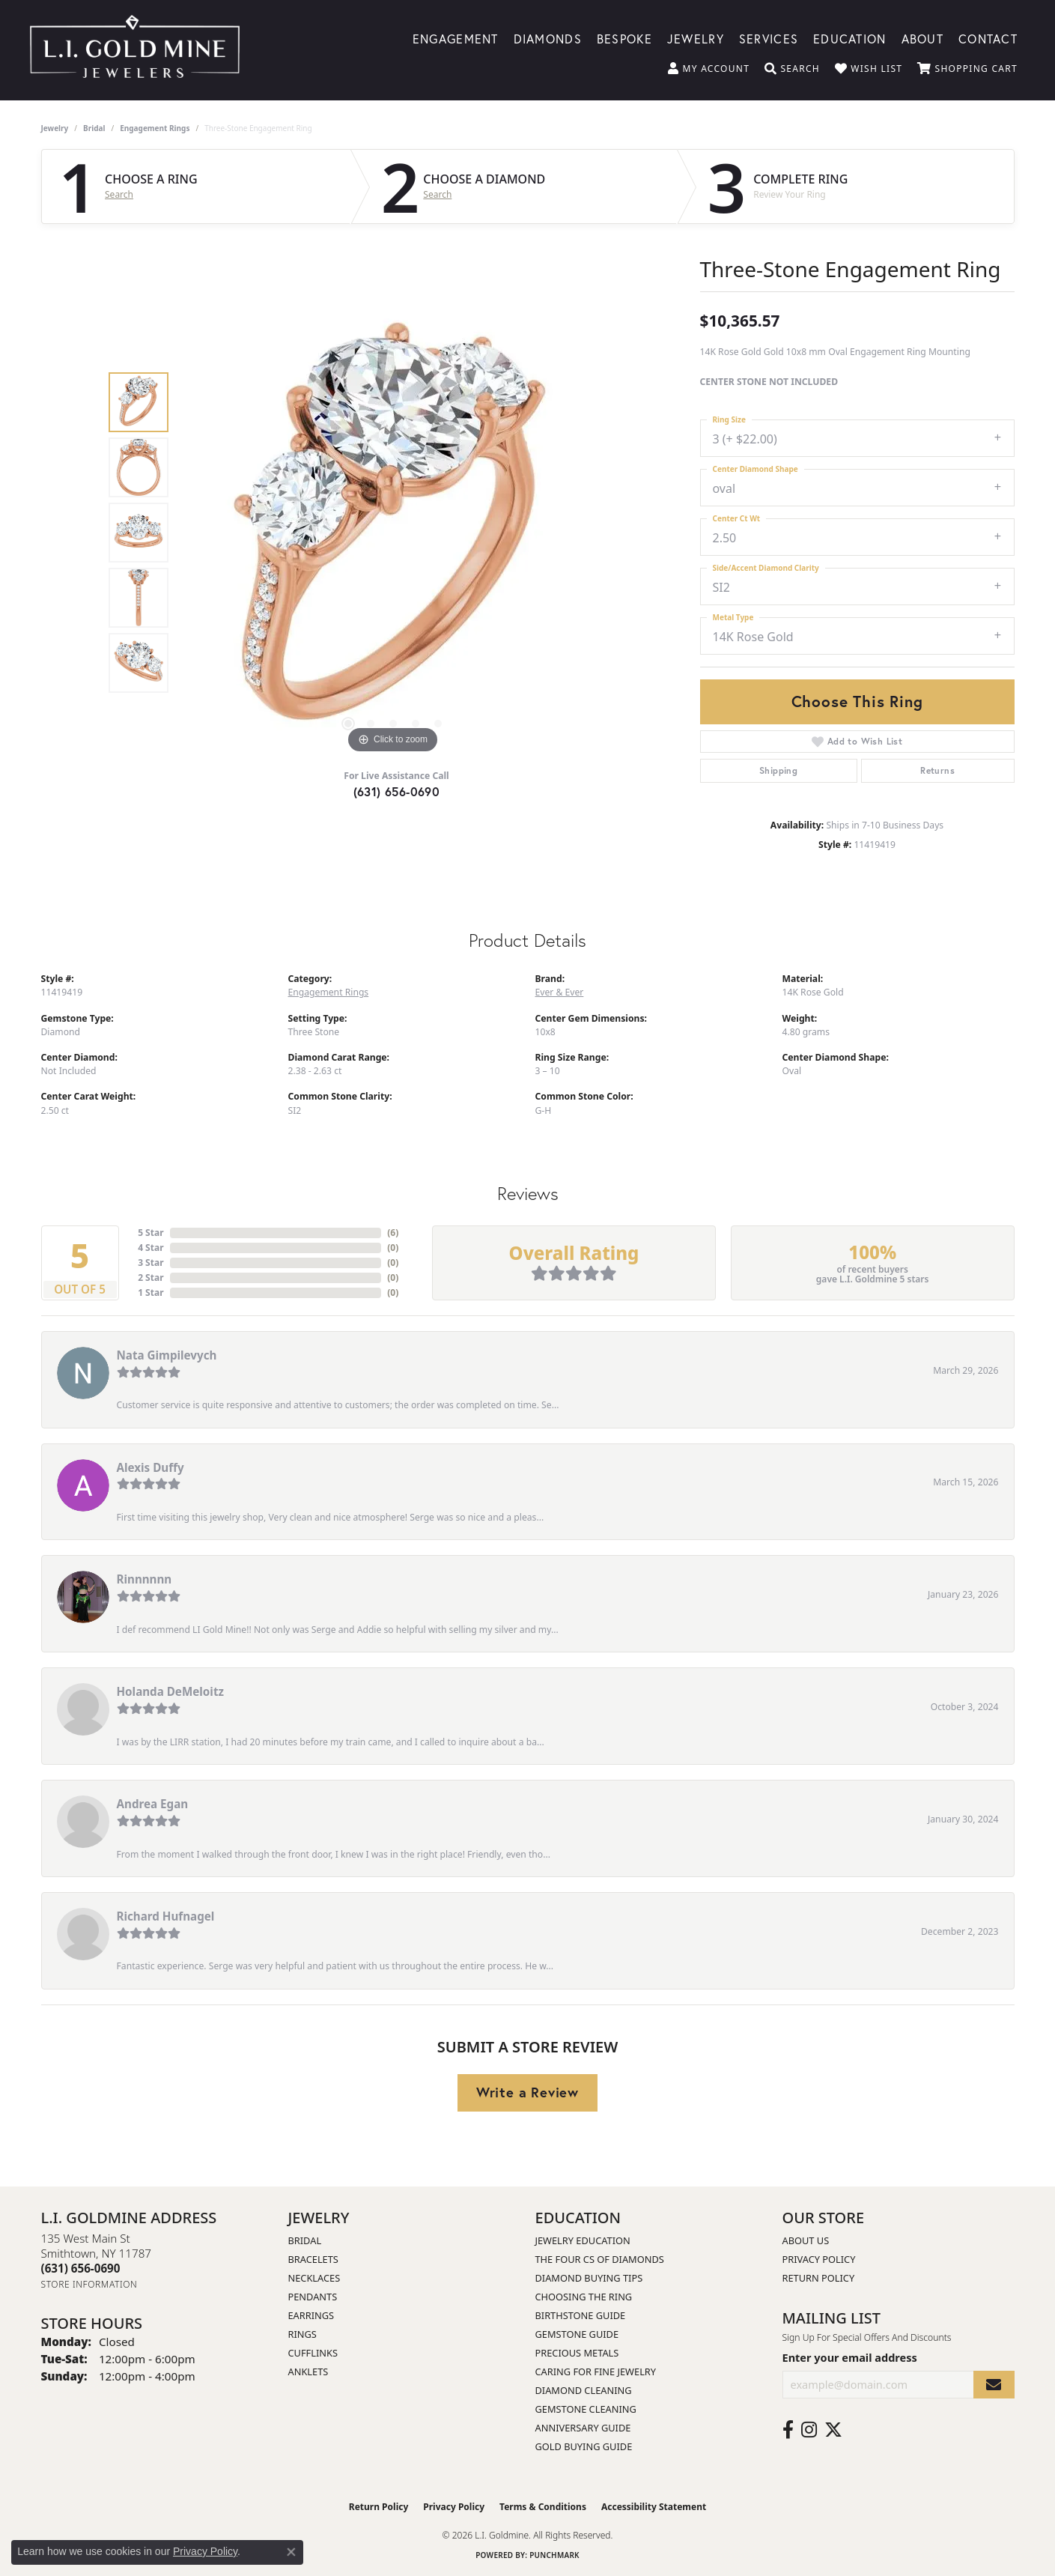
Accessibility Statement (653, 2506)
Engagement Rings (154, 128)
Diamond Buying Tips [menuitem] (589, 2278)
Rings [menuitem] (302, 2334)
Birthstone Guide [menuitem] (580, 2315)
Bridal (94, 128)
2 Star (150, 1277)
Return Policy (818, 2278)
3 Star (150, 1262)
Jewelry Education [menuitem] (582, 2240)
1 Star (150, 1292)
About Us (806, 2240)
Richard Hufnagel (166, 1916)
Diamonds (548, 38)
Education (850, 38)
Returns (937, 770)
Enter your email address (849, 2357)
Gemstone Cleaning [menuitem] (585, 2409)
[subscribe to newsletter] (993, 2384)
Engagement (456, 38)
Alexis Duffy (150, 1467)
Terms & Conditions (542, 2506)
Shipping (778, 770)
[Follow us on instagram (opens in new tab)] (809, 2430)
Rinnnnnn (144, 1579)
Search (119, 195)
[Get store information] (89, 2284)
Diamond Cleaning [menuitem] (583, 2390)
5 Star (150, 1232)
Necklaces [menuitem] (314, 2278)
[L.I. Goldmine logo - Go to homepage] (135, 50)
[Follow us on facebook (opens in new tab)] (788, 2430)
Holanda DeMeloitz (170, 1691)
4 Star (150, 1247)
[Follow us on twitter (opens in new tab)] (833, 2430)
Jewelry (695, 38)
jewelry (55, 128)
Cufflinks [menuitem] (313, 2353)
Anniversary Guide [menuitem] (583, 2427)
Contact (988, 38)
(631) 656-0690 (396, 791)
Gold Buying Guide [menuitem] (584, 2446)
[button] (709, 69)
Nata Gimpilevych (167, 1355)
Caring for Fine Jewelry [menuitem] (596, 2371)
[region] (393, 532)
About (922, 38)
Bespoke (624, 38)
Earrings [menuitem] (311, 2315)
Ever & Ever (559, 992)
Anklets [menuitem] (308, 2371)
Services (768, 38)
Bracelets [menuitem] (313, 2259)
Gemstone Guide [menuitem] (577, 2334)
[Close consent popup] (291, 2552)
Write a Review (527, 2092)
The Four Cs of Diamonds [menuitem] (599, 2259)
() (392, 1232)
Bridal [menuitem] (305, 2240)
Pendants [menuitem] (313, 2296)
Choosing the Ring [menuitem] (584, 2296)
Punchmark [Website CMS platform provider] (554, 2555)
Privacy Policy (819, 2259)
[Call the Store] (81, 2268)
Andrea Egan (153, 1803)
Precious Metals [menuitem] (577, 2353)
